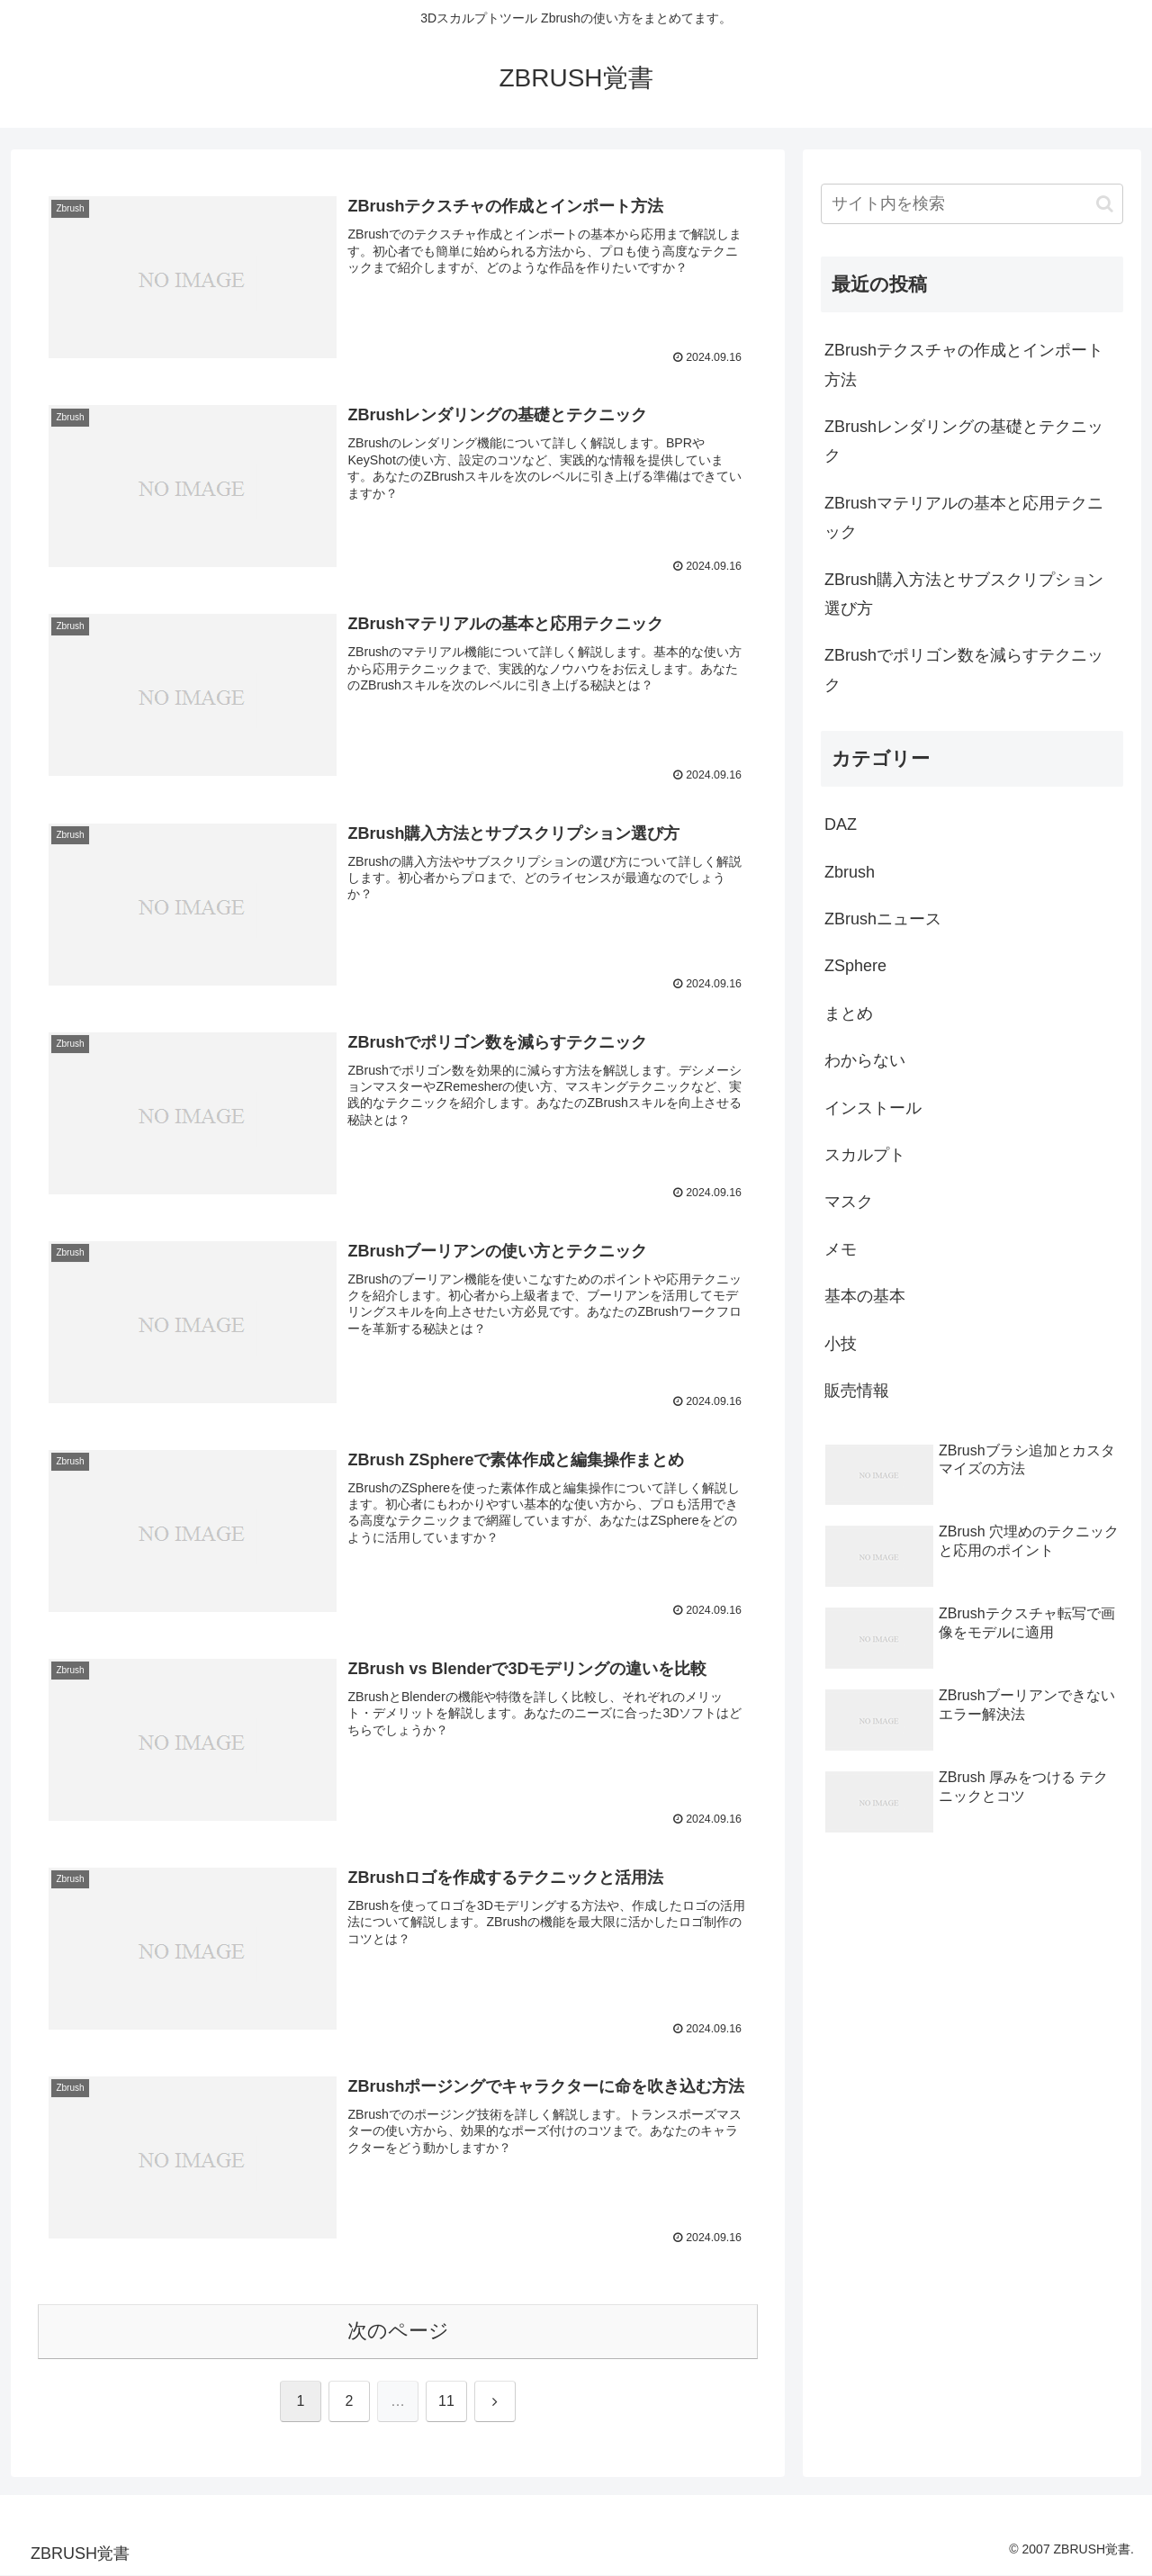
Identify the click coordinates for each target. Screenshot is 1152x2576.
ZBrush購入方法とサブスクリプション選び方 (963, 594)
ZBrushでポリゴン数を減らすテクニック (963, 669)
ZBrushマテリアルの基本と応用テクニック (963, 517)
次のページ (398, 2331)
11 (446, 2401)
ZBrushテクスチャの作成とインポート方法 (963, 364)
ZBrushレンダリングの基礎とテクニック (963, 441)
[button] (1104, 204)
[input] (972, 204)
